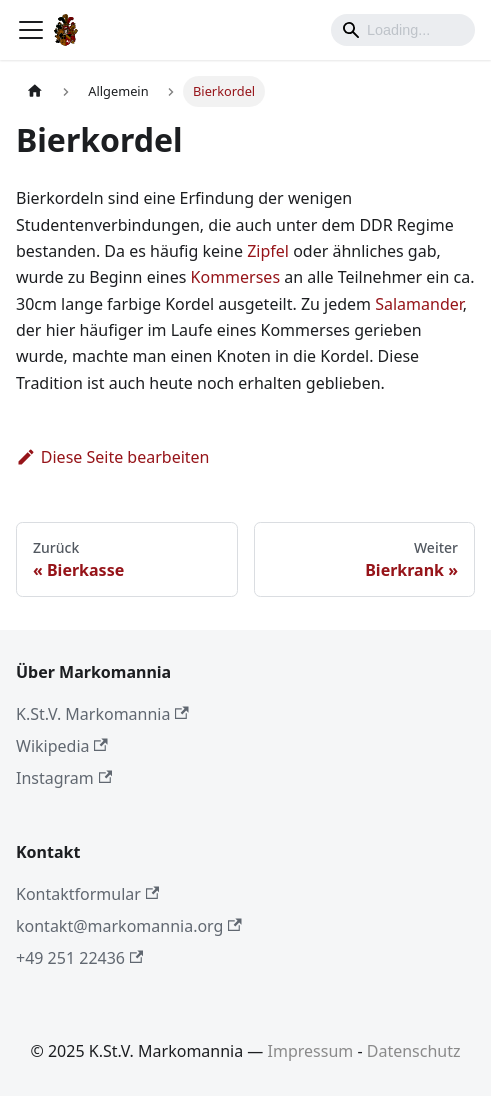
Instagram (64, 778)
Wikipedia (62, 746)
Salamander (419, 304)
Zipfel (268, 251)
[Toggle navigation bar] (31, 30)
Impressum (311, 1051)
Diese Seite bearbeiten (113, 457)
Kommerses (236, 277)
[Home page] (35, 91)
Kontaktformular (87, 894)
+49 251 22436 (79, 958)
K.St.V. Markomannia (102, 714)
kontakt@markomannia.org (129, 926)
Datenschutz (414, 1051)
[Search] (403, 30)
